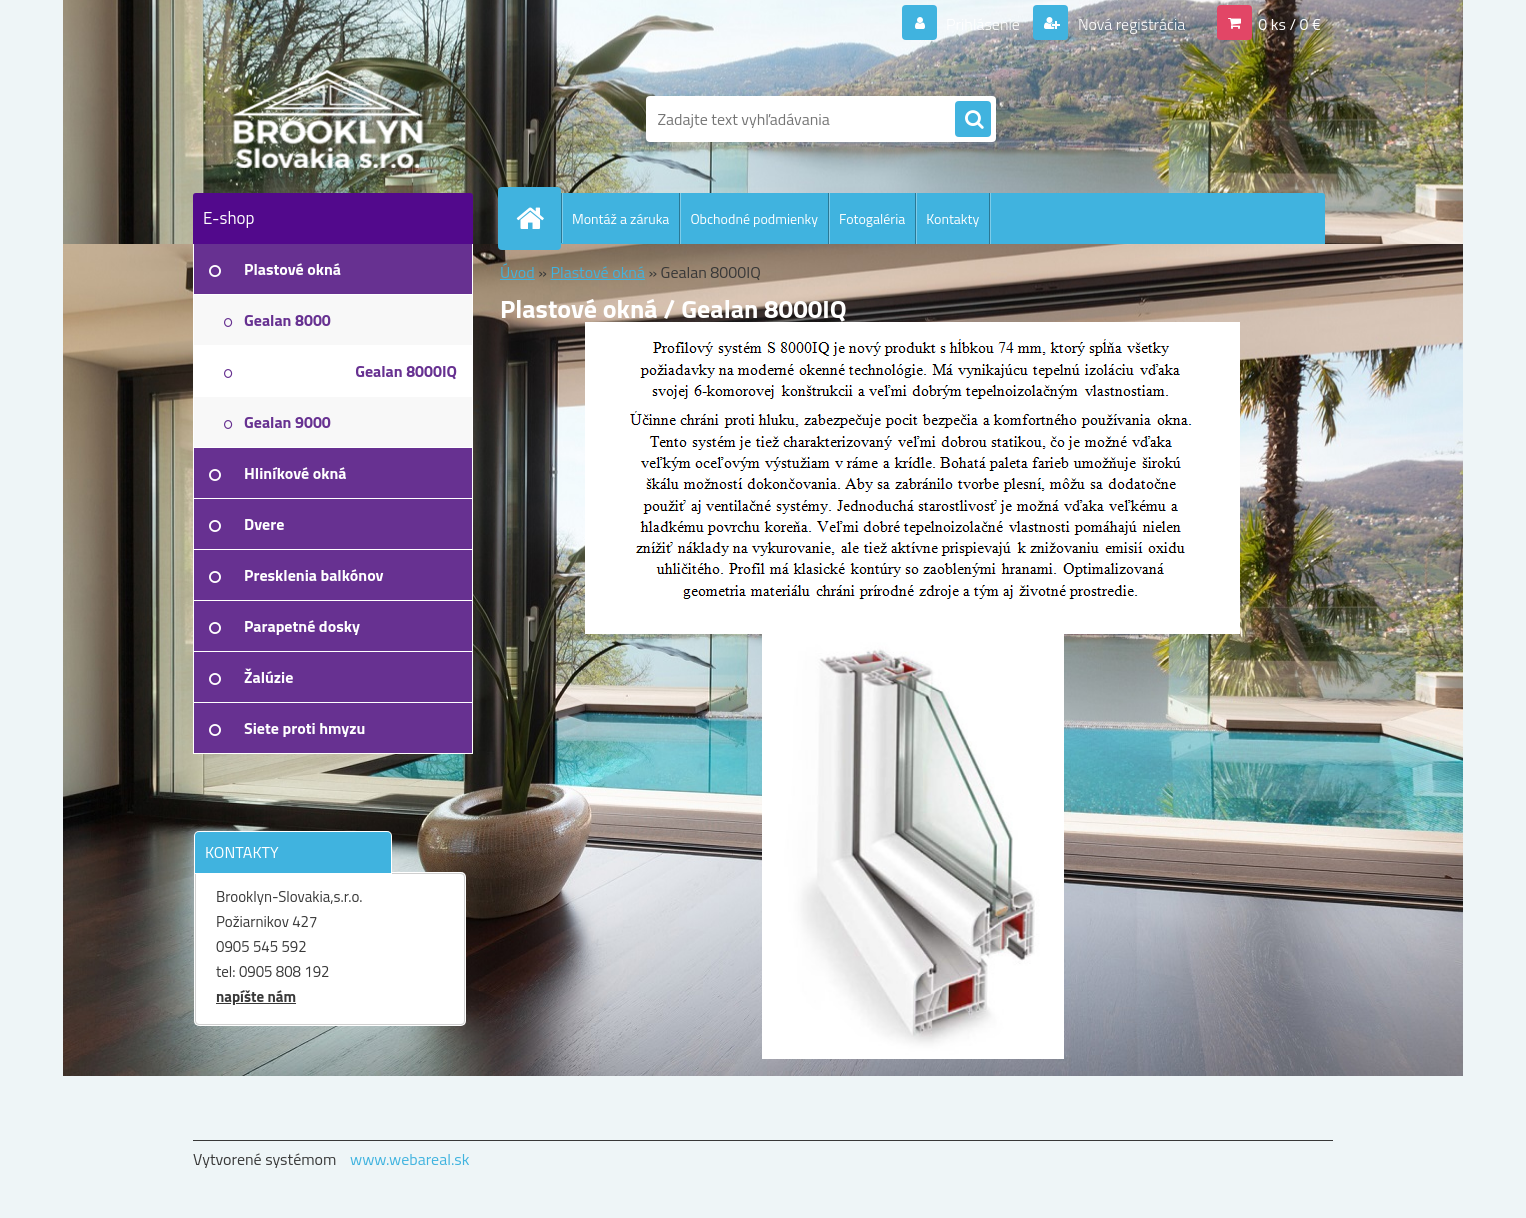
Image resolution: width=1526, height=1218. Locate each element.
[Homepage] (538, 218)
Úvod (517, 272)
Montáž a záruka (620, 218)
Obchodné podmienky (754, 218)
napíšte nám (256, 996)
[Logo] (330, 119)
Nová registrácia (1129, 24)
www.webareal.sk (410, 1159)
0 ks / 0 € (1289, 24)
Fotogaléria (872, 218)
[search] (973, 120)
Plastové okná (597, 272)
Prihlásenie (983, 24)
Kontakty (952, 218)
